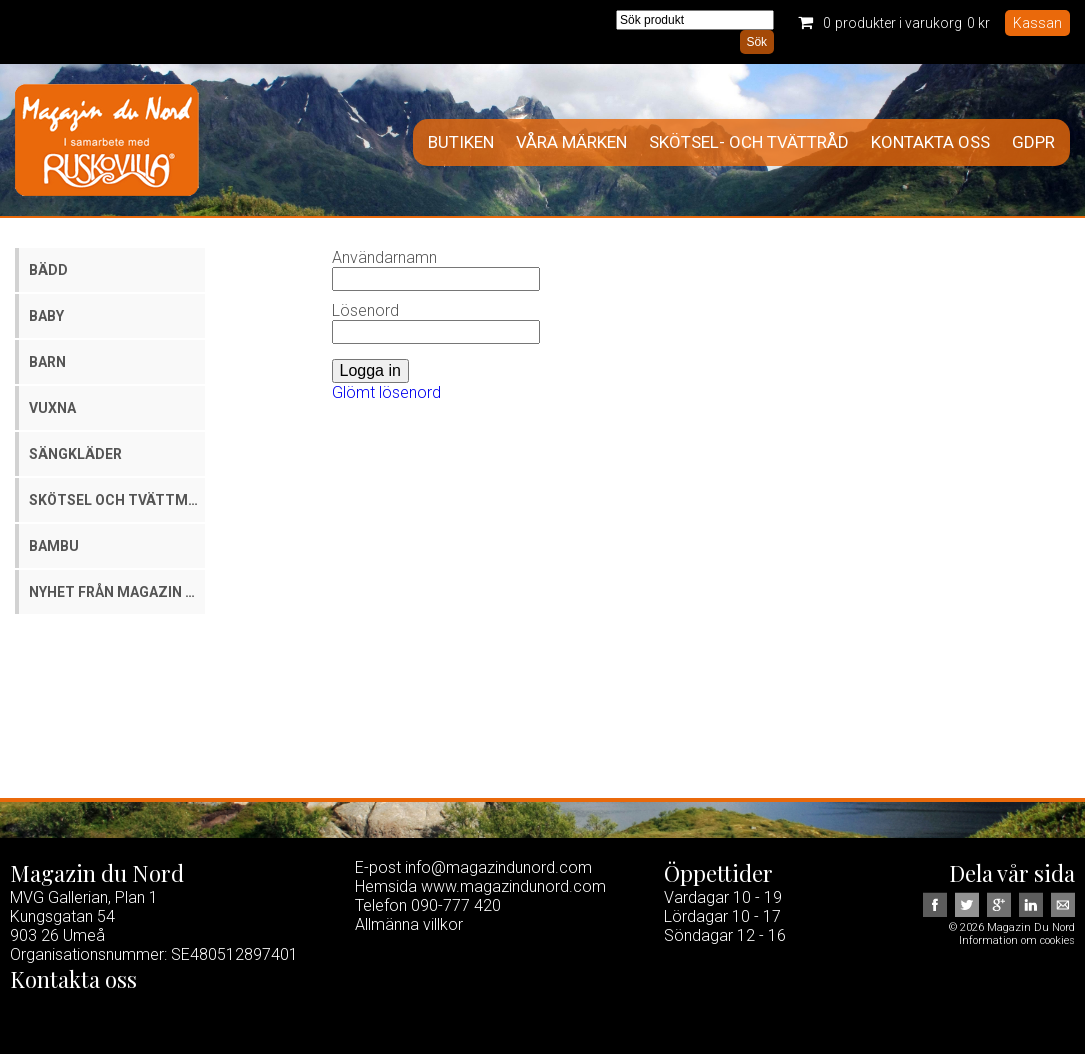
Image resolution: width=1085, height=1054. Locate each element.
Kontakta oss (930, 142)
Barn (47, 362)
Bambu (54, 546)
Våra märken (571, 142)
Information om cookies (1017, 940)
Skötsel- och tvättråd (749, 142)
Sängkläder (75, 454)
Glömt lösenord (386, 392)
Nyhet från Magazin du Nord (117, 592)
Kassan (1037, 23)
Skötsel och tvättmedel (117, 500)
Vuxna (52, 408)
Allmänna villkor (409, 924)
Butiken (461, 142)
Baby (46, 316)
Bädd (48, 270)
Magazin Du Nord (107, 140)
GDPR (1033, 142)
